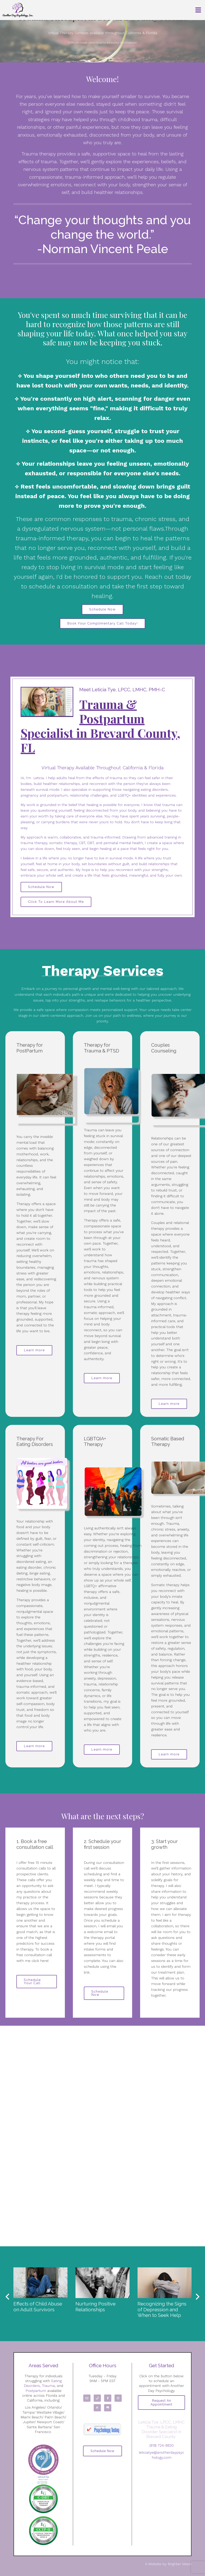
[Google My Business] (107, 2407)
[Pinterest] (97, 2407)
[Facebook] (107, 2398)
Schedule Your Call (32, 1981)
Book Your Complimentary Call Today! (102, 623)
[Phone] (97, 2398)
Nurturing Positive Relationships (95, 2306)
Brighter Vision (180, 2564)
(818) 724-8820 (161, 2445)
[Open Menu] (198, 10)
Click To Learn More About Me (56, 902)
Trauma (48, 2385)
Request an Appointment (161, 2402)
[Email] (86, 2398)
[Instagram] (118, 2398)
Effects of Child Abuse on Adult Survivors (37, 2306)
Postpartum (36, 2390)
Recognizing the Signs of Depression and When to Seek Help (162, 2309)
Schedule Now (102, 609)
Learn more (34, 1350)
